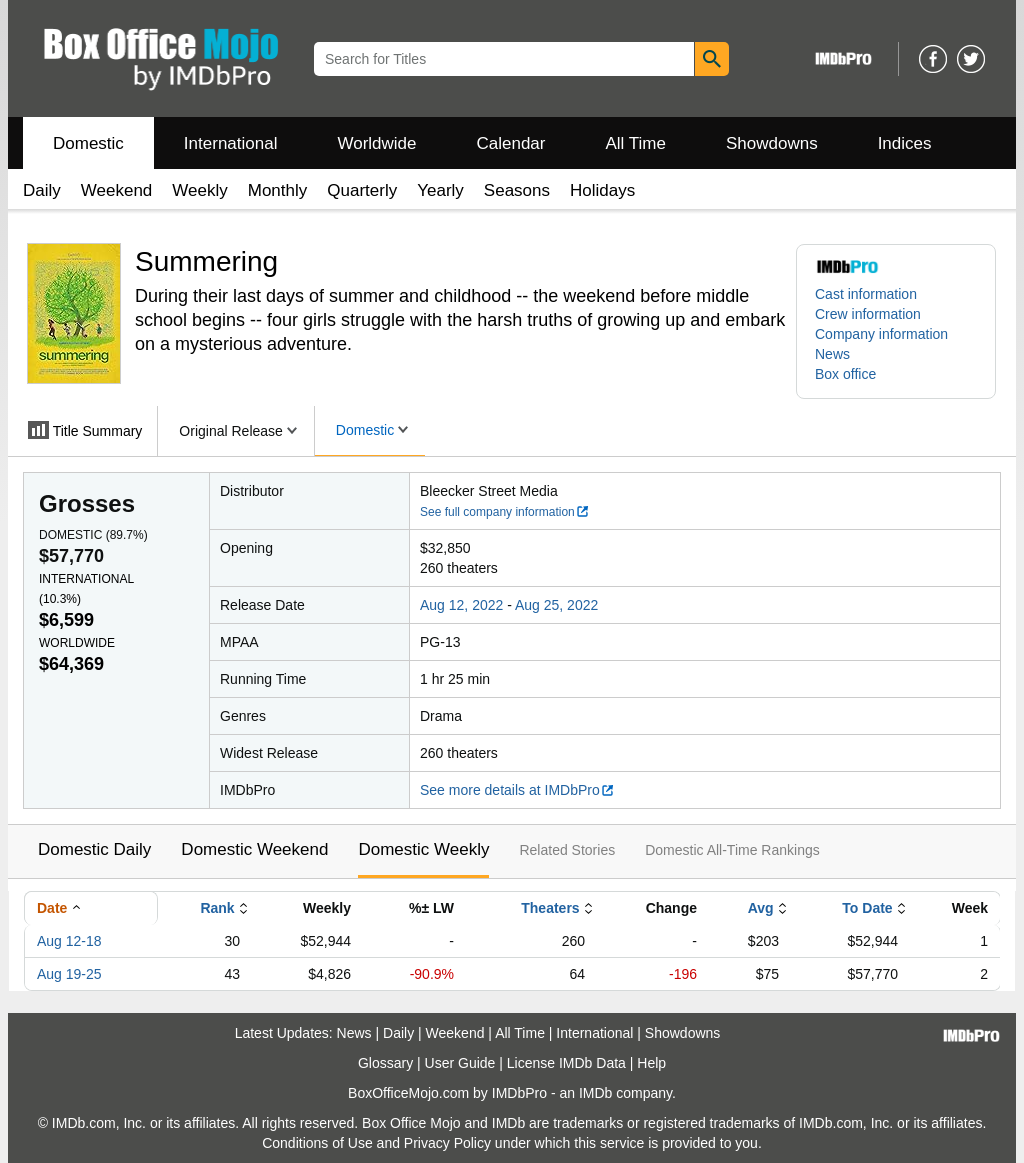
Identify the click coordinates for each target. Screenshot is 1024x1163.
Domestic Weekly (423, 849)
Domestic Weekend (254, 849)
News (832, 354)
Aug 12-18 (69, 941)
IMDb (595, 1093)
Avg (761, 908)
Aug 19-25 (69, 974)
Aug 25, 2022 (556, 605)
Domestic (88, 143)
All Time (636, 143)
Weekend (117, 190)
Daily (42, 190)
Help (651, 1063)
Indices (905, 143)
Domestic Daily (94, 849)
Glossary (385, 1063)
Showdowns (772, 143)
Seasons (517, 190)
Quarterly (362, 190)
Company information (881, 334)
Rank (217, 908)
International (231, 143)
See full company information (505, 512)
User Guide (460, 1063)
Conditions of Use (317, 1143)
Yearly (440, 190)
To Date (867, 908)
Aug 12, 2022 (461, 605)
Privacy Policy (447, 1143)
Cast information (866, 294)
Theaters (550, 908)
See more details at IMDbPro (517, 790)
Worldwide (376, 143)
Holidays (602, 190)
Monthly (278, 190)
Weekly (199, 190)
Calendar (511, 143)
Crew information (868, 314)
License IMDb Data (566, 1063)
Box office (845, 374)
